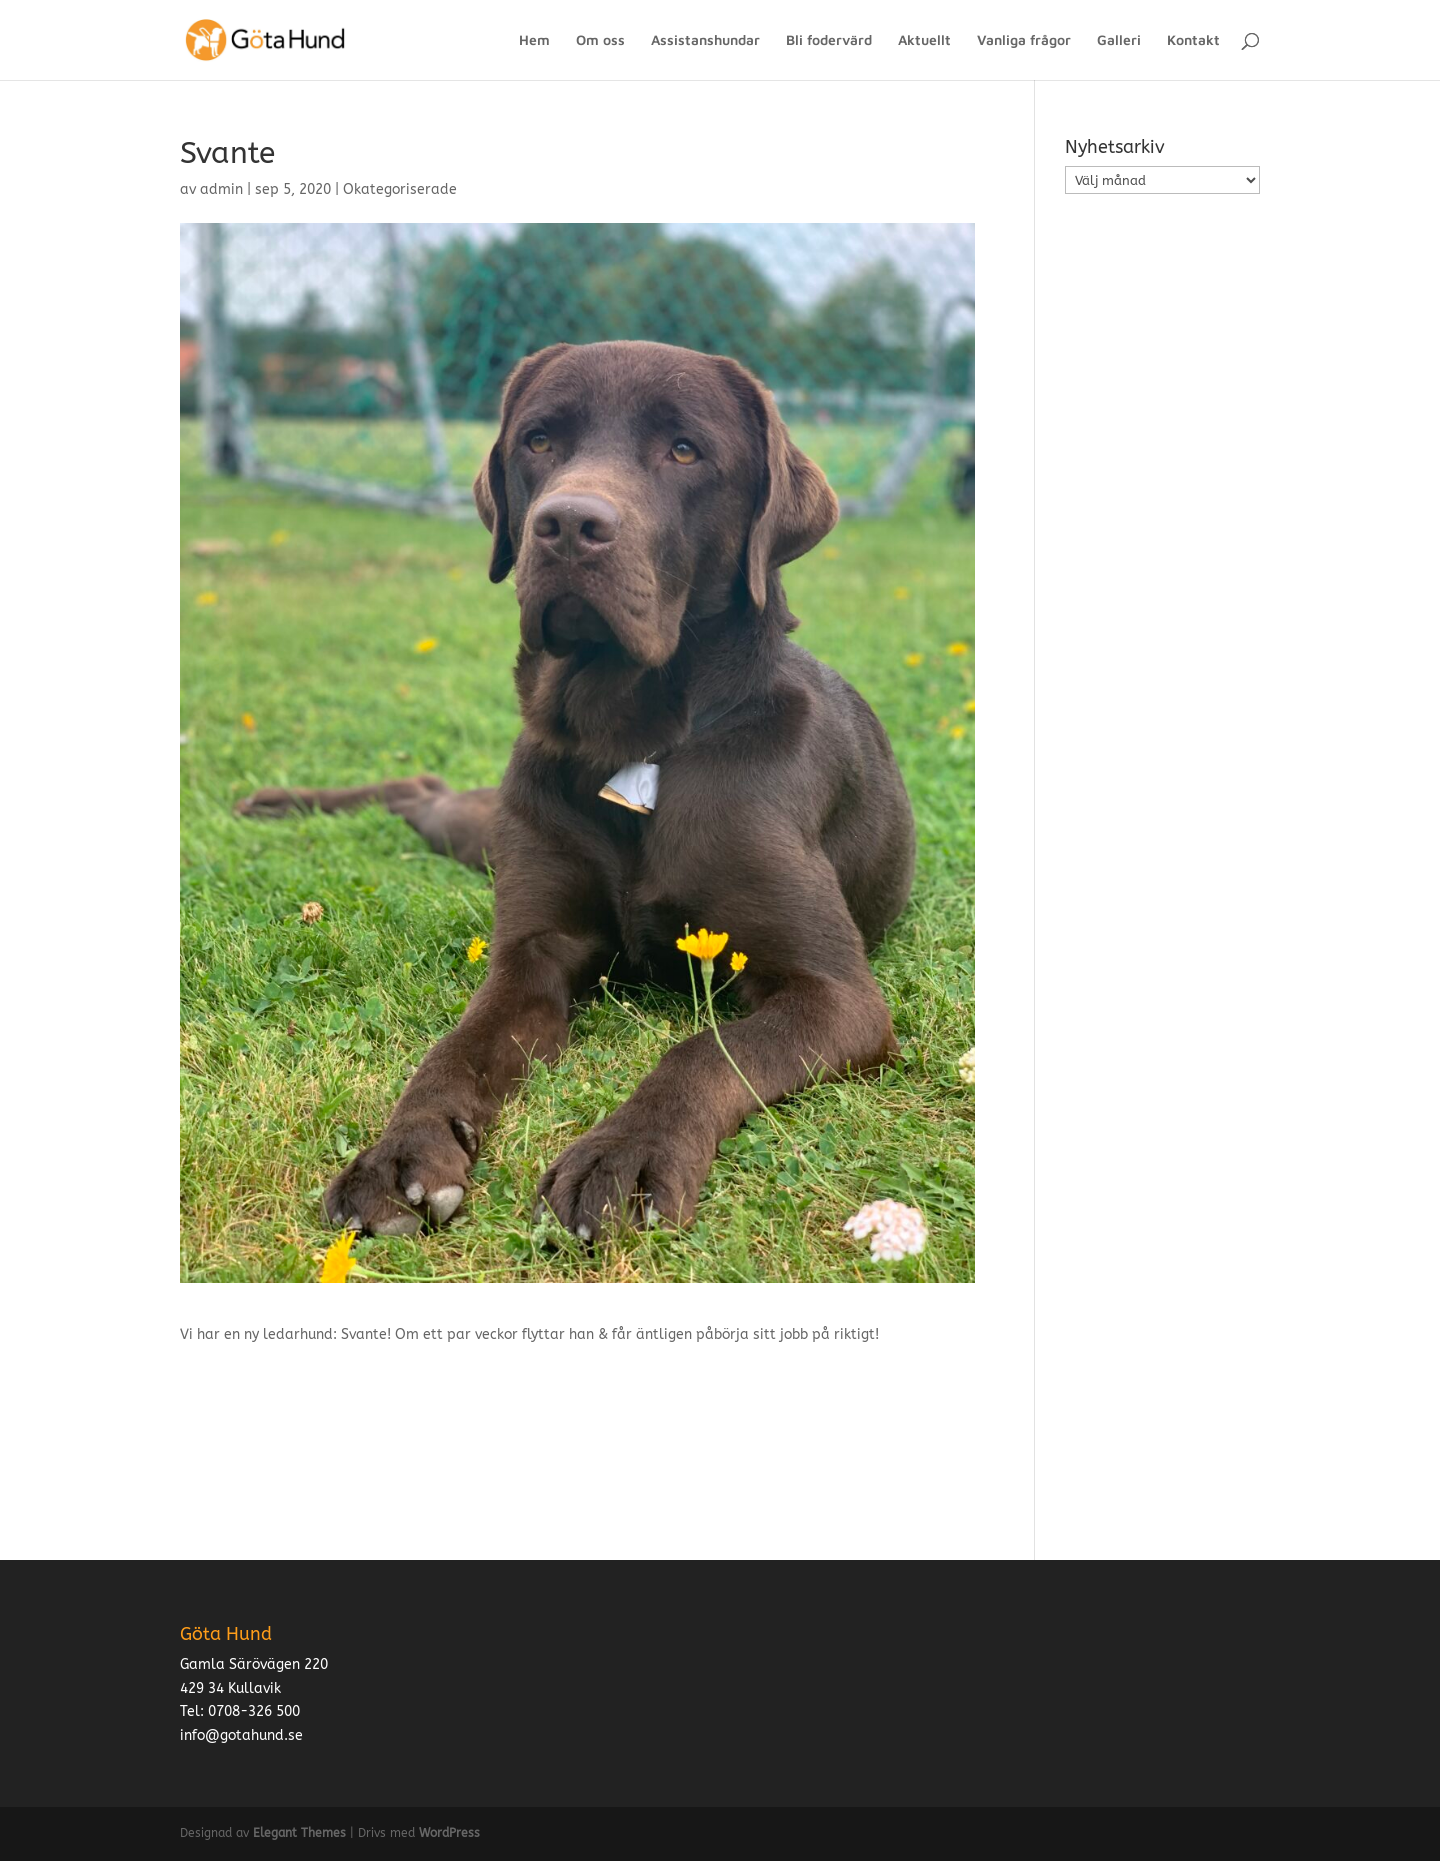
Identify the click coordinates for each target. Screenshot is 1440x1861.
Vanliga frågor (1024, 40)
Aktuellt (924, 40)
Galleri (1119, 40)
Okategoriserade (400, 189)
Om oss (600, 40)
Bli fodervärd (829, 40)
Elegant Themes (299, 1833)
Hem (534, 40)
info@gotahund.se (241, 1735)
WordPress (449, 1833)
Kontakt (1193, 40)
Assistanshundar (705, 40)
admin (221, 189)
